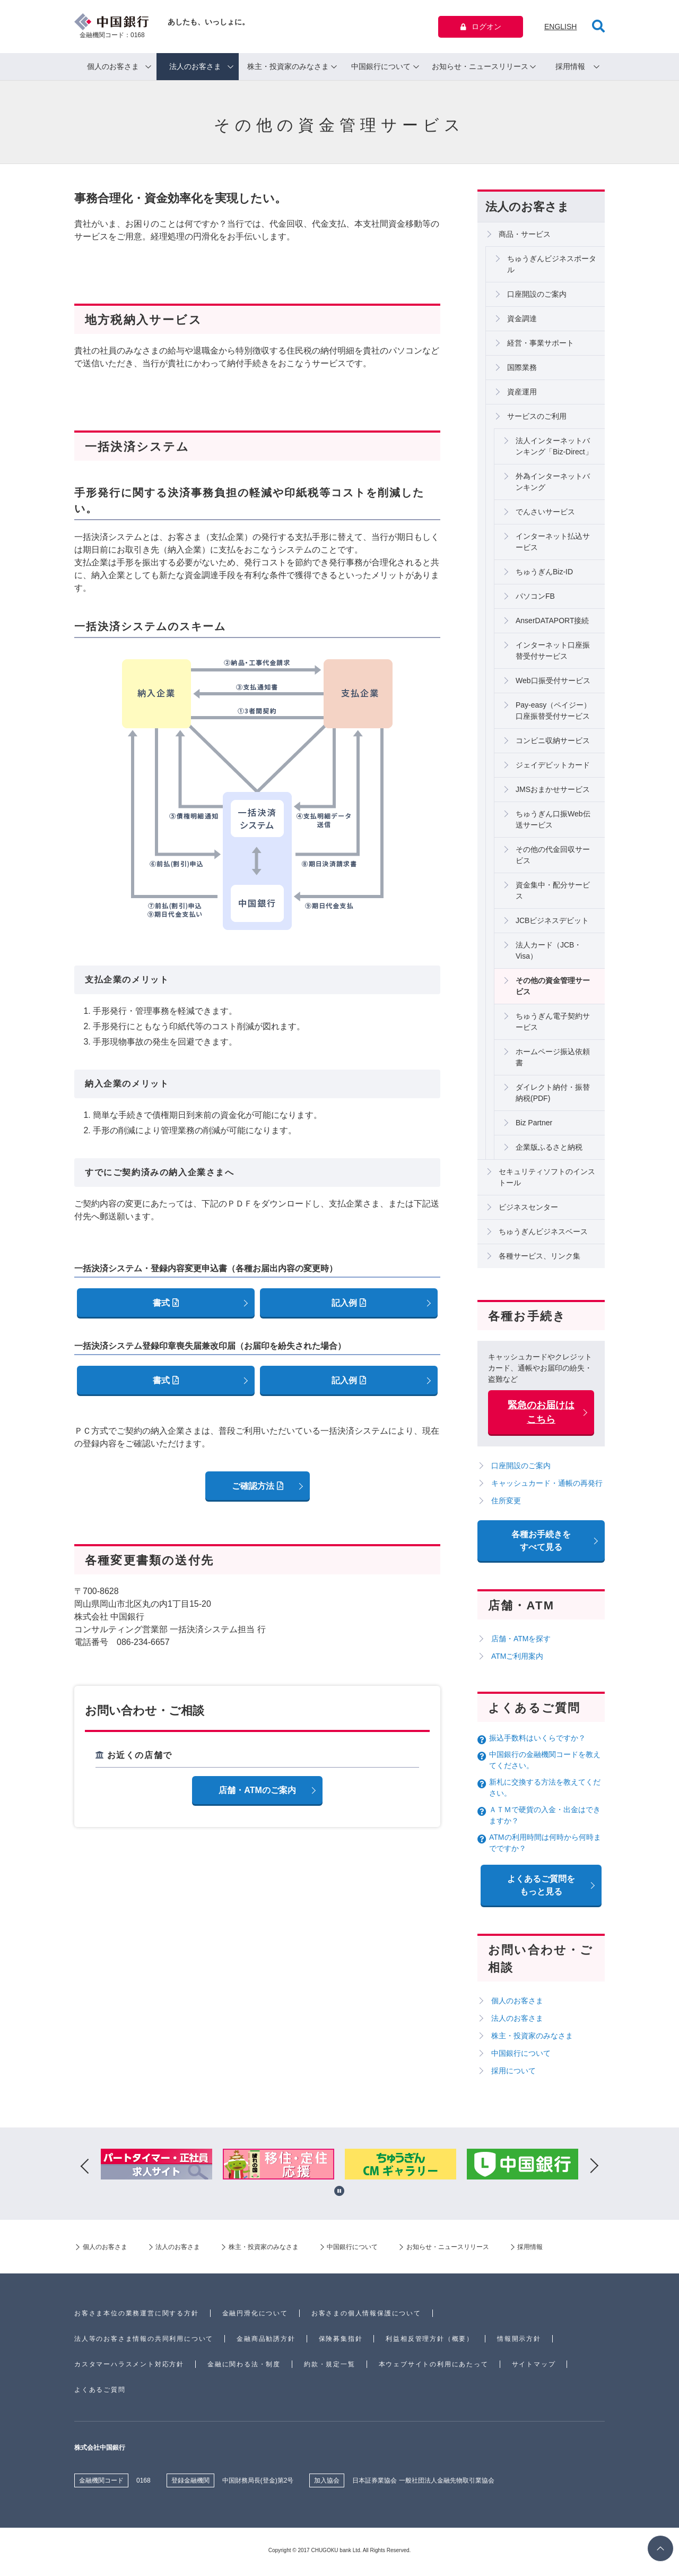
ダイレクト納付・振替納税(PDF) (553, 1096)
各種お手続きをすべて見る (541, 1544)
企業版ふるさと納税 (549, 1151)
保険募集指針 (341, 2342)
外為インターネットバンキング (553, 485)
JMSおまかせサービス (553, 793)
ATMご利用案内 (519, 1660)
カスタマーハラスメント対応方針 (129, 2368)
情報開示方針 (519, 2342)
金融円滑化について (255, 2317)
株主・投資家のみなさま (288, 70)
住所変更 (508, 1504)
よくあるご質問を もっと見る (541, 1889)
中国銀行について (381, 70)
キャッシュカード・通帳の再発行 (549, 1487)
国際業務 (522, 371)
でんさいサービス (545, 515)
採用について (515, 2074)
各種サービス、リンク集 (539, 1259)
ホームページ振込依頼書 (553, 1061)
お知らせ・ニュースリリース (480, 70)
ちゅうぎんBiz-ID (544, 575)
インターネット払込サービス (553, 545)
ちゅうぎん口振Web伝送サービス (553, 823)
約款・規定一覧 (329, 2368)
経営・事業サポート (540, 346)
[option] (156, 2169)
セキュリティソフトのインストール (547, 1181)
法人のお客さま (195, 70)
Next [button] (594, 2169)
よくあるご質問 (100, 2393)
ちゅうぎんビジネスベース (543, 1235)
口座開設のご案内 (537, 298)
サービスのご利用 (537, 420)
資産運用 (522, 395)
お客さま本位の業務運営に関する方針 (136, 2317)
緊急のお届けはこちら (541, 1415)
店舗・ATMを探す (523, 1642)
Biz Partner (534, 1126)
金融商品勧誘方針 (266, 2342)
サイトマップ (534, 2368)
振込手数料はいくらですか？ (537, 1741)
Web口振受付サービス (553, 684)
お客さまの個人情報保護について (366, 2317)
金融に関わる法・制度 (244, 2368)
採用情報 (570, 70)
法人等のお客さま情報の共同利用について (143, 2342)
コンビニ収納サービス (553, 744)
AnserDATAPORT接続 (552, 624)
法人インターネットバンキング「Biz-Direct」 (554, 450)
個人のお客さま (113, 70)
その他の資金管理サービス (553, 990)
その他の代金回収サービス (553, 858)
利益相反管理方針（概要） (430, 2342)
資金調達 (522, 322)
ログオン (480, 28)
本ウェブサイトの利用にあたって (434, 2368)
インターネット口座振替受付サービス (553, 654)
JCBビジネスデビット (552, 924)
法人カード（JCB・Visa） (548, 954)
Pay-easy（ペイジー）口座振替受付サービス (553, 714)
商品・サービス (525, 238)
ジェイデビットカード (553, 768)
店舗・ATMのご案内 (257, 1793)
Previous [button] (84, 2169)
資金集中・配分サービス (553, 894)
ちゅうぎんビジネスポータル (551, 268)
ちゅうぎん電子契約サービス (553, 1025)
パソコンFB (535, 600)
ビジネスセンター (528, 1211)
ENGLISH (560, 28)
